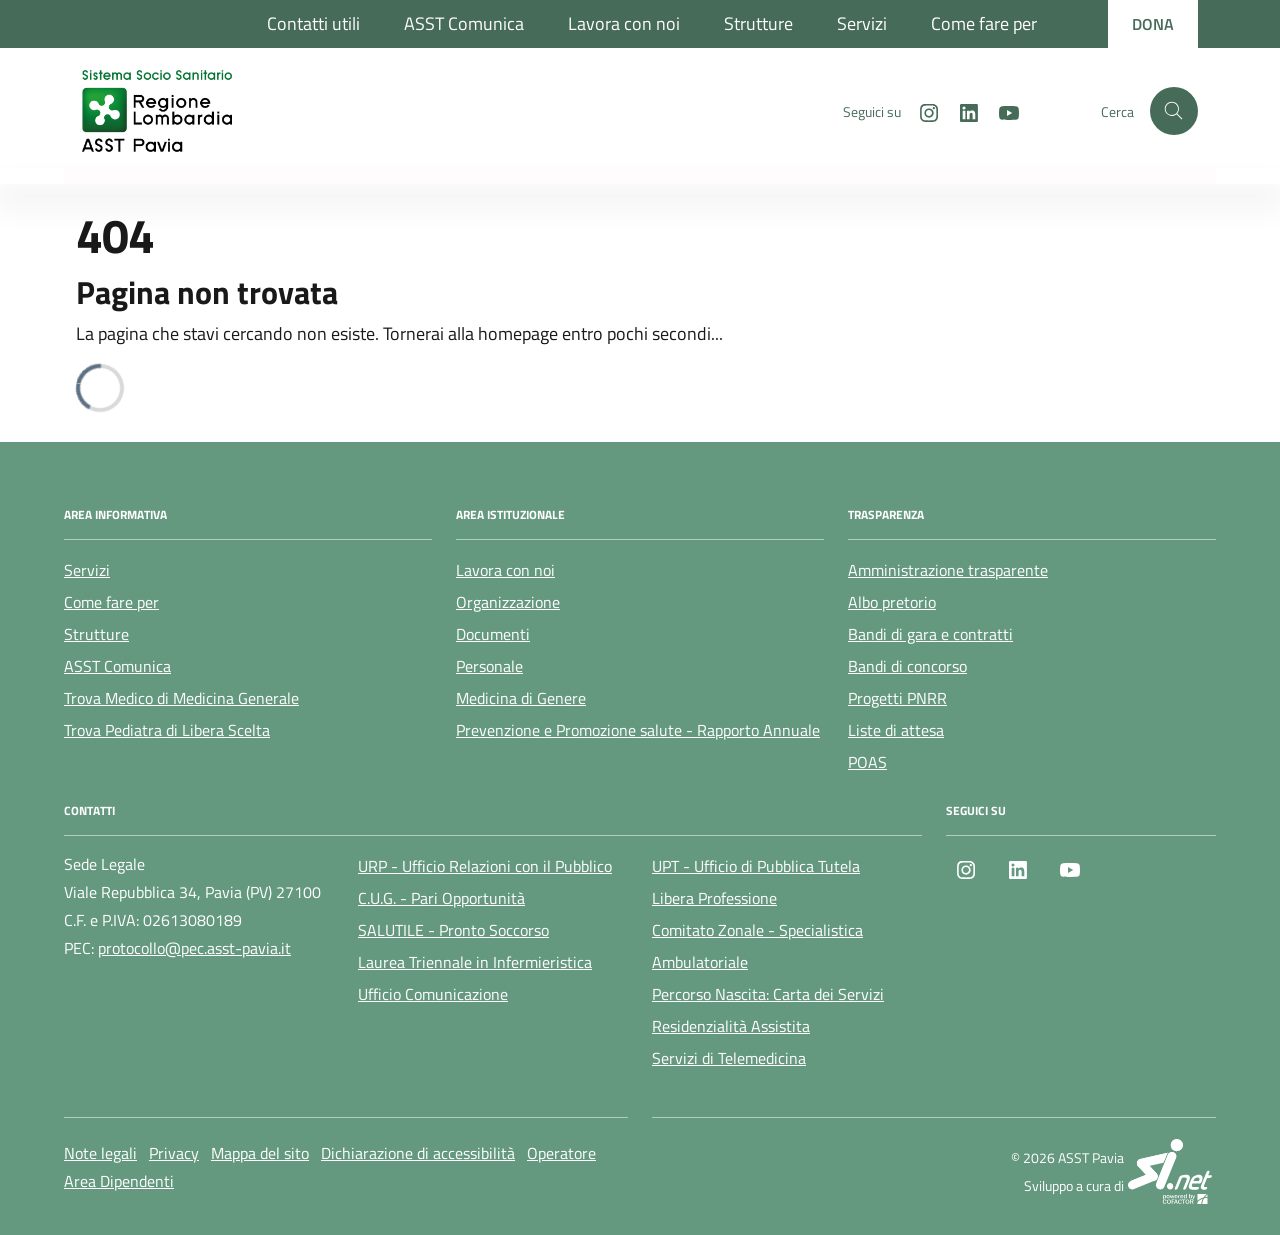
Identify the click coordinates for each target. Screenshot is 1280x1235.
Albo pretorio (892, 602)
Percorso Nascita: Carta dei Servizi (768, 994)
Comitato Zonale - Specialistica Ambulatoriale (757, 946)
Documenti (493, 634)
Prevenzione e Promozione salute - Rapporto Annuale (638, 730)
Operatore (561, 1153)
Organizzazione (508, 602)
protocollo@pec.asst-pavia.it (194, 948)
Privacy (174, 1153)
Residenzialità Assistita (731, 1026)
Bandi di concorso (907, 666)
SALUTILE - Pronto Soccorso (453, 930)
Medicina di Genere (521, 698)
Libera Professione (714, 898)
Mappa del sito (260, 1153)
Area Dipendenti (119, 1181)
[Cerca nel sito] (1174, 111)
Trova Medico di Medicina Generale (181, 698)
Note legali (100, 1153)
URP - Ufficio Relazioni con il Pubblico (485, 866)
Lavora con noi (624, 23)
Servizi (862, 23)
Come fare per (984, 23)
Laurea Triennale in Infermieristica (475, 962)
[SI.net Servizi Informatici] (1172, 1171)
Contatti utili (313, 23)
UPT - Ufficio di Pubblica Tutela (756, 866)
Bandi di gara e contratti (930, 634)
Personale (489, 666)
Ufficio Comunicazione (433, 994)
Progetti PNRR (897, 698)
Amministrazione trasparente (948, 570)
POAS (867, 762)
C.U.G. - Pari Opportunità (441, 898)
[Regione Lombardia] (138, 24)
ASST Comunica (464, 23)
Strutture (758, 23)
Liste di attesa (896, 730)
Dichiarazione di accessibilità (418, 1153)
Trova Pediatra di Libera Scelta (167, 730)
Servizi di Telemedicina (729, 1058)
